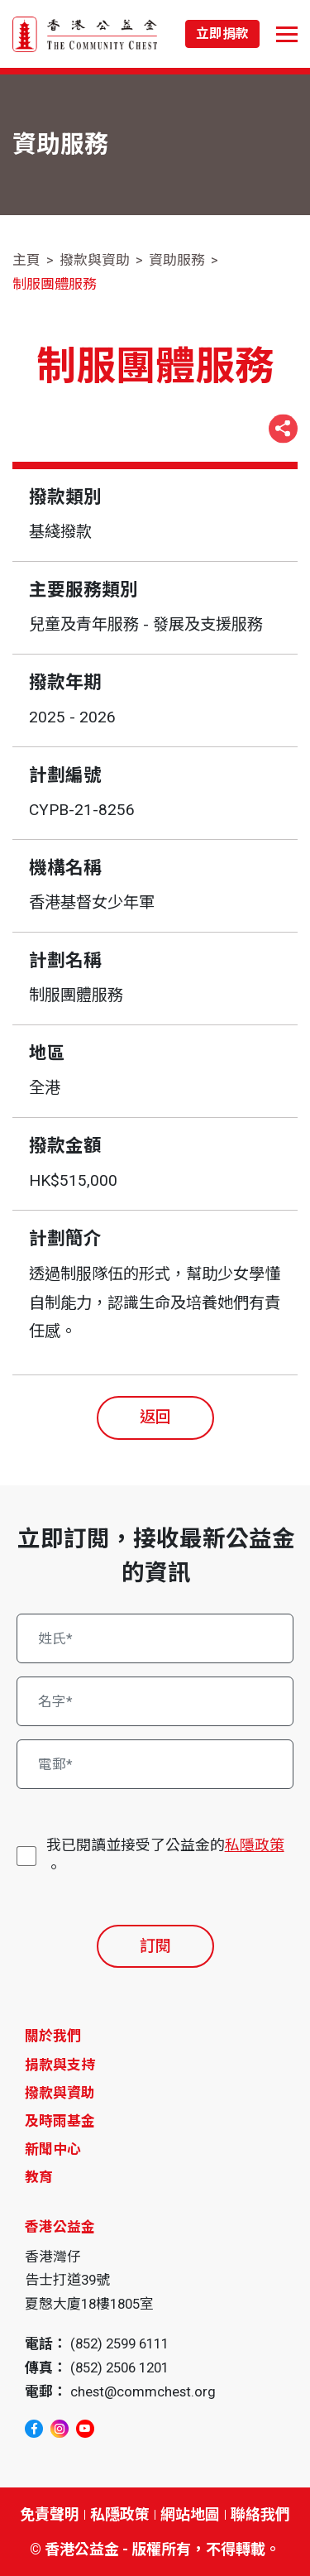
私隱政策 (254, 1845)
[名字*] (155, 1701)
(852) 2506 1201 (119, 2367)
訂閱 (155, 1945)
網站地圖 (190, 2514)
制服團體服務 (54, 284)
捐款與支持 (60, 2064)
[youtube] (85, 2429)
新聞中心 (53, 2149)
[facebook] (34, 2429)
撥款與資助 (95, 260)
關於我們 (53, 2035)
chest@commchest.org (143, 2391)
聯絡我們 (260, 2514)
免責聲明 (49, 2514)
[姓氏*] (155, 1638)
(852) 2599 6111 (119, 2343)
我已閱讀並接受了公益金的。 (165, 1855)
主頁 (26, 260)
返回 (155, 1417)
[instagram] (59, 2429)
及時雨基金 (60, 2121)
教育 (39, 2177)
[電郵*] (155, 1764)
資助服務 (177, 260)
